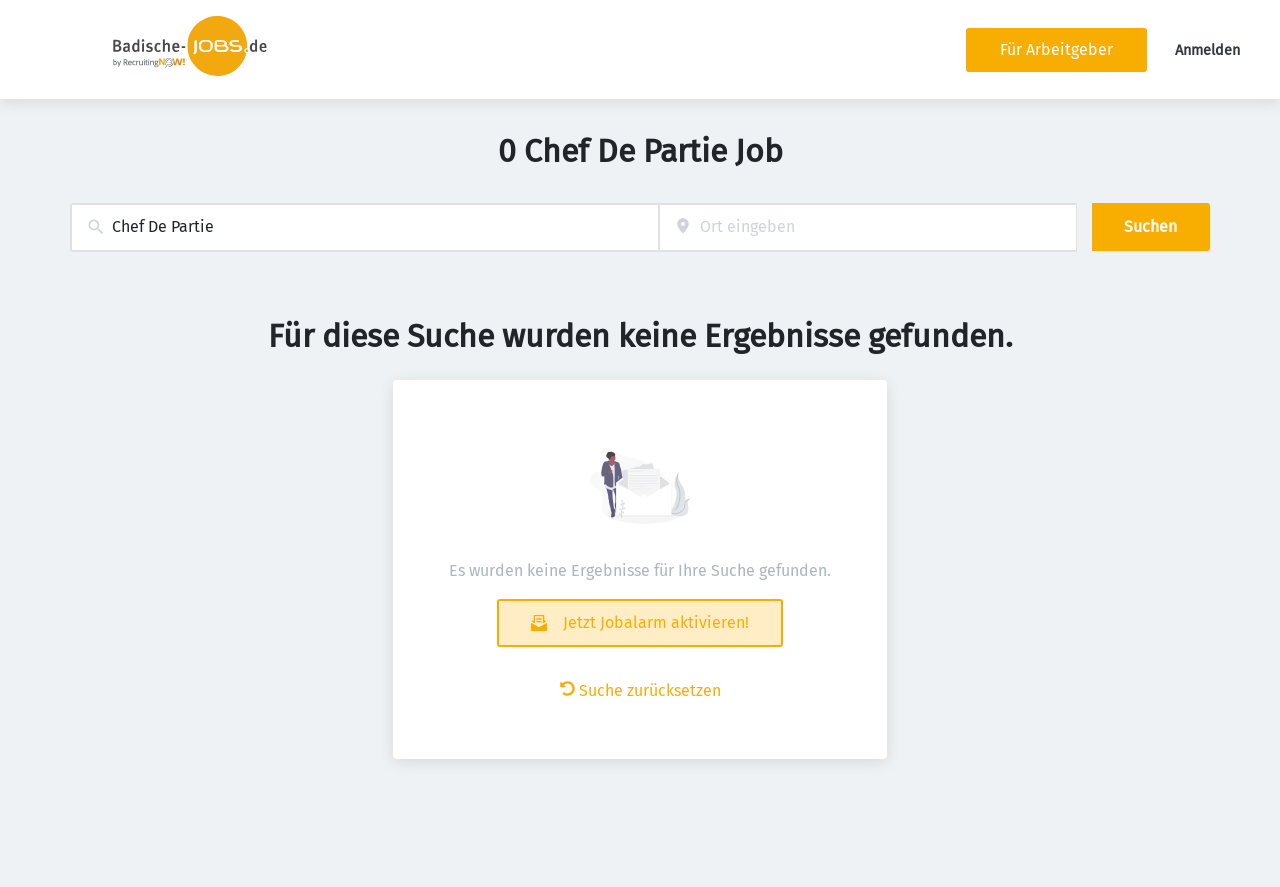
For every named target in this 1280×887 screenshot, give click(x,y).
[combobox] (364, 227)
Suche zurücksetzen (640, 690)
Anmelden (1207, 50)
